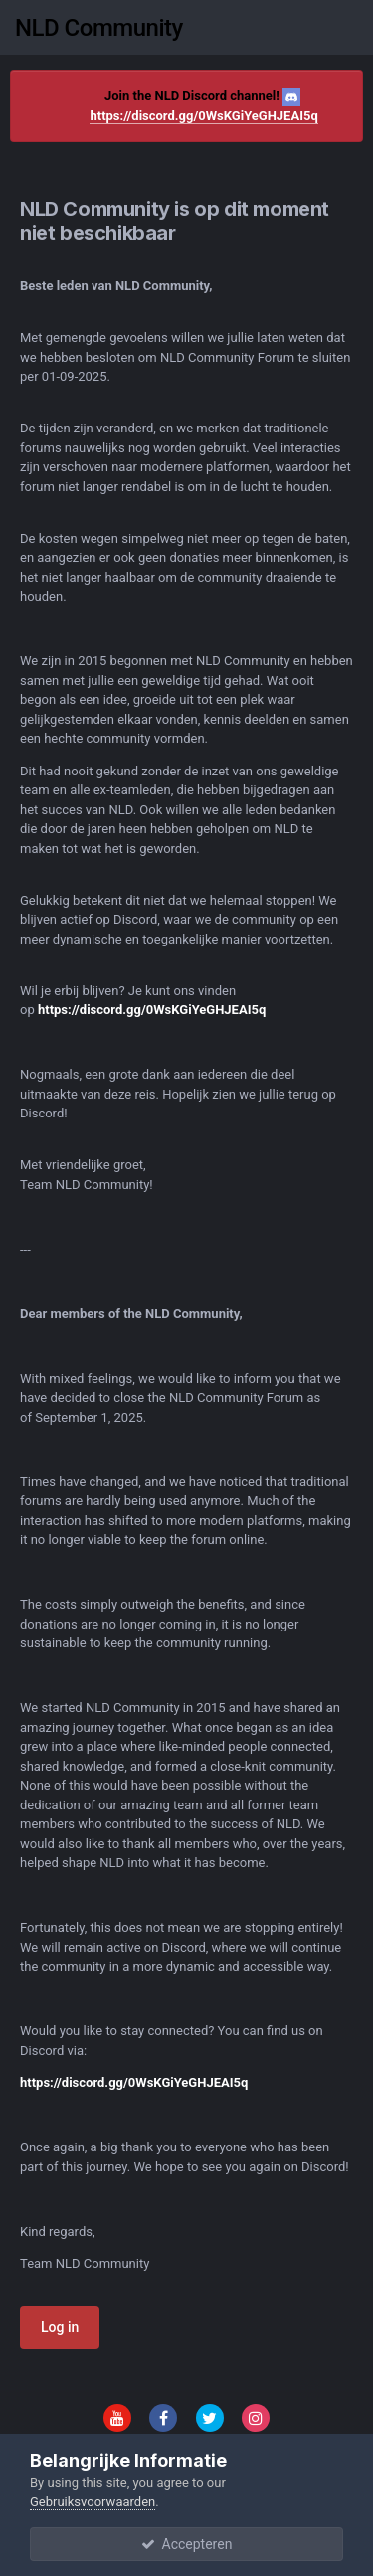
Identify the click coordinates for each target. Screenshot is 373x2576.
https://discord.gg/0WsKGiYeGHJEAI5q (203, 115)
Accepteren (187, 2544)
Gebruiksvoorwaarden (92, 2501)
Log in (60, 2327)
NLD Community (99, 28)
